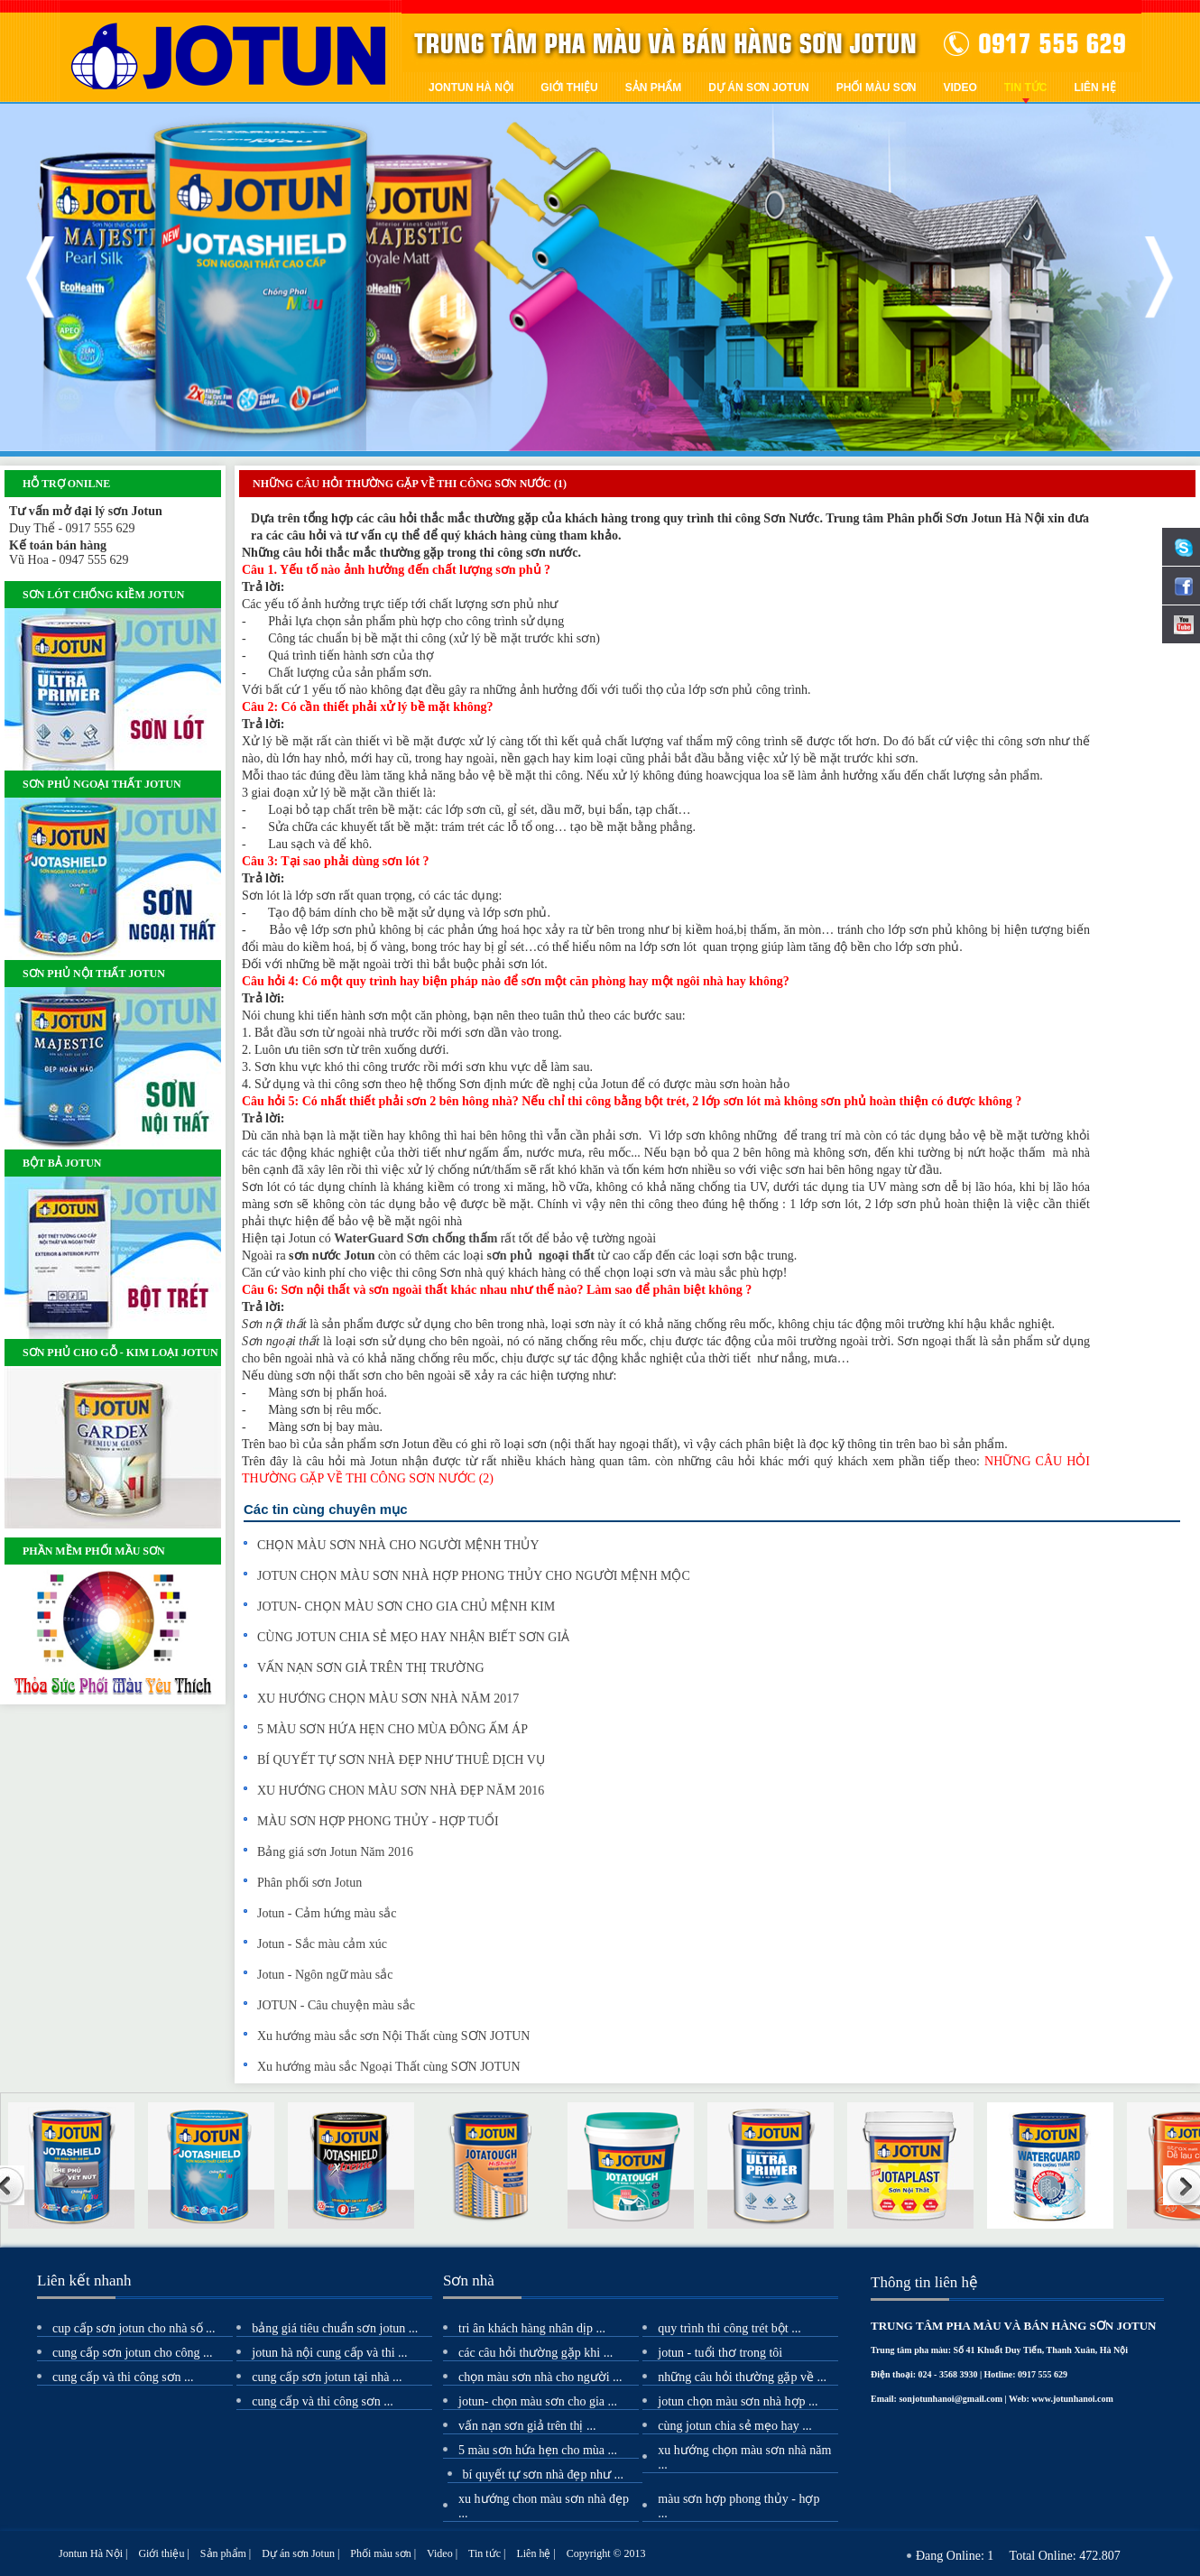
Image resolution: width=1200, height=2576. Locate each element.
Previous (40, 277)
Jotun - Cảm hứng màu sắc (327, 1913)
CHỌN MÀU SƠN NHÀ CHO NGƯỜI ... (540, 2377)
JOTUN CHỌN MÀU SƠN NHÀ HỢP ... (737, 2401)
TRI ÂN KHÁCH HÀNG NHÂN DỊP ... (531, 2328)
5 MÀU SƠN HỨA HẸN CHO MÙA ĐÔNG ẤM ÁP (392, 1729)
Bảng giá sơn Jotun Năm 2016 (335, 1852)
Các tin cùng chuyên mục (326, 1509)
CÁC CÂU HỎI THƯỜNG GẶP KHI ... (535, 2352)
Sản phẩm (653, 87)
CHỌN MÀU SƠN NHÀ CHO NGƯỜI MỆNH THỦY (398, 1545)
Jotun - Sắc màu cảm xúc (322, 1944)
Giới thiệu (568, 87)
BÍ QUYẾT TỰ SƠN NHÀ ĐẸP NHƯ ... (543, 2474)
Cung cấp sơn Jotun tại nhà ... (327, 2377)
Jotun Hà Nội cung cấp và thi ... (329, 2352)
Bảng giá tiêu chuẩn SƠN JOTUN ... (335, 2328)
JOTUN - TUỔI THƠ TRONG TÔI (720, 2352)
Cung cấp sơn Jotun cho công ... (132, 2352)
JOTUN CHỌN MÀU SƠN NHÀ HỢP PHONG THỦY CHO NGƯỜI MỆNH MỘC (473, 1576)
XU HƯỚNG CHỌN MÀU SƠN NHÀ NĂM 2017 (388, 1698)
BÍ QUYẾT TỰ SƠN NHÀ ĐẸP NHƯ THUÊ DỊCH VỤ (401, 1760)
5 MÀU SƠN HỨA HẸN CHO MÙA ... (537, 2450)
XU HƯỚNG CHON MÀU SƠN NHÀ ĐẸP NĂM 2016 (400, 1790)
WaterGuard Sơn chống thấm (415, 1238)
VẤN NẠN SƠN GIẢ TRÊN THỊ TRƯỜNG (371, 1668)
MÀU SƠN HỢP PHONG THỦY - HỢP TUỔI (378, 1821)
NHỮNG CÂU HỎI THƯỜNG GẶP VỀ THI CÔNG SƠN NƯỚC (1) (410, 483)
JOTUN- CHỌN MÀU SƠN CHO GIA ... (537, 2401)
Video (959, 87)
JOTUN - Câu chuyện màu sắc (336, 2005)
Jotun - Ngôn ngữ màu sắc (324, 1974)
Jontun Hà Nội (471, 87)
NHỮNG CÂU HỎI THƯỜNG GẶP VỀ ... (742, 2377)
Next (1159, 277)
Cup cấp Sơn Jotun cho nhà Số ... (134, 2328)
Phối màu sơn (876, 87)
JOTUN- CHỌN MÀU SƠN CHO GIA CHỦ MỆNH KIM (406, 1606)
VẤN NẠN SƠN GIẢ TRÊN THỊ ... (527, 2426)
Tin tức (1026, 87)
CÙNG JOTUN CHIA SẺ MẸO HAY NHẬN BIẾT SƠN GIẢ (413, 1637)
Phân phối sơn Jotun (309, 1882)
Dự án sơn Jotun (758, 87)
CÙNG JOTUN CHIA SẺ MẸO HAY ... (734, 2426)
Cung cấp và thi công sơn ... (123, 2377)
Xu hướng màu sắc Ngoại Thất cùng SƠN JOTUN (389, 2066)
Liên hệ (1094, 87)
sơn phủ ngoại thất (540, 1255)
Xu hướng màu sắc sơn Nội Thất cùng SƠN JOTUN (393, 2036)
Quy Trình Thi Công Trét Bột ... (729, 2328)
